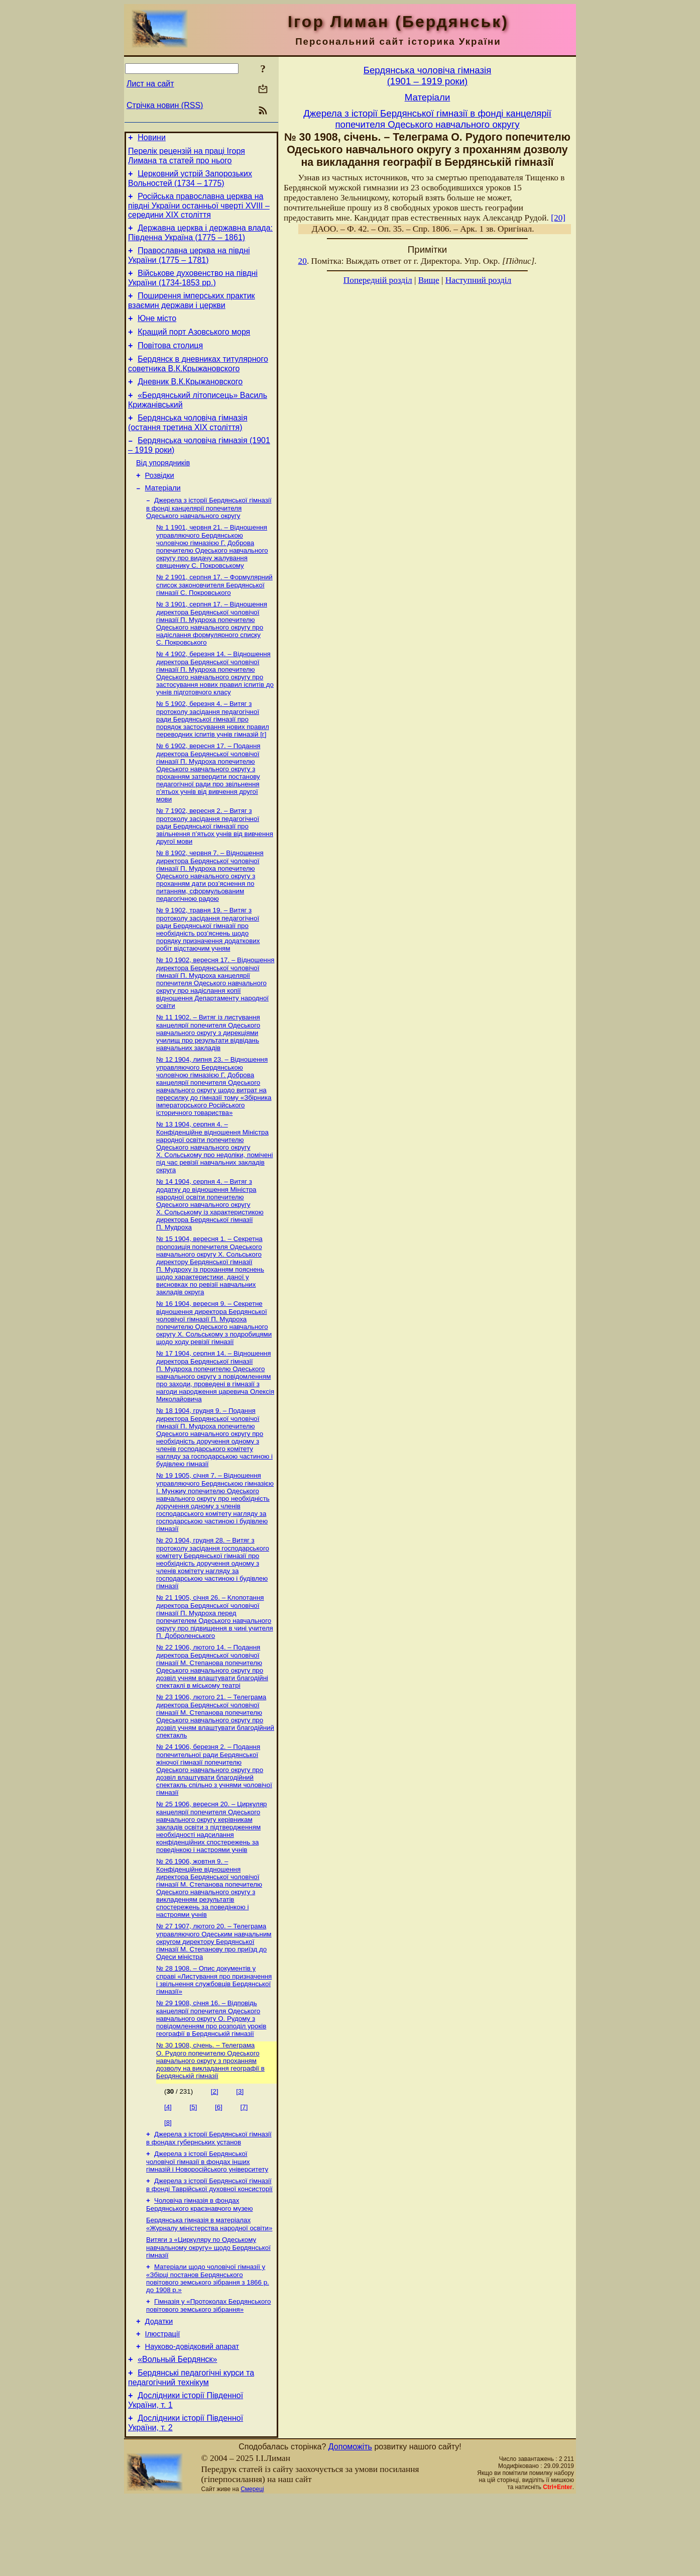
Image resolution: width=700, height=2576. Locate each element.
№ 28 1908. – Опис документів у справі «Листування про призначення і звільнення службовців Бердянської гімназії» (214, 2037)
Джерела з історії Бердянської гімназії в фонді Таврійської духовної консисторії (209, 2247)
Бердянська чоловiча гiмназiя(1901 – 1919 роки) (428, 75)
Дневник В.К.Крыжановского (190, 401)
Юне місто (157, 332)
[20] (558, 218)
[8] (168, 2182)
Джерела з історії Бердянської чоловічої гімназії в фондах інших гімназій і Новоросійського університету (207, 2223)
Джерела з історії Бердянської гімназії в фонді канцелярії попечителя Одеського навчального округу (209, 537)
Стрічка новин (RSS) (165, 105)
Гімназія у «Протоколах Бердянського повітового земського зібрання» (208, 2373)
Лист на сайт (150, 83)
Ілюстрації (162, 2405)
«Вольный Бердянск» (177, 2433)
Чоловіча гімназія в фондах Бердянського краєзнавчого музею (199, 2268)
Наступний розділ (478, 280)
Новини (152, 139)
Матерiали (163, 516)
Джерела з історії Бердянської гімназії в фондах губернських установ (209, 2199)
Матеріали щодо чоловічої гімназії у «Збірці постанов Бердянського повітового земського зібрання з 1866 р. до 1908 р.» (207, 2345)
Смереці (252, 2567)
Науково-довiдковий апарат (192, 2419)
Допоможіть (350, 2525)
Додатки (159, 2391)
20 (302, 261)
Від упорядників (163, 488)
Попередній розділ (377, 280)
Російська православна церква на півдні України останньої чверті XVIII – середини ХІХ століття (199, 211)
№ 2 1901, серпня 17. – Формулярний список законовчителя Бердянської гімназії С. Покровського (214, 616)
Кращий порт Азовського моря (194, 347)
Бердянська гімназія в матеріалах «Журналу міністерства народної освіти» (209, 2289)
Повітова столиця (170, 362)
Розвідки (159, 502)
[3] (240, 2151)
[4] (168, 2167)
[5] (193, 2167)
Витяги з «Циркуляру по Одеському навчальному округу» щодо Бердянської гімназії (208, 2313)
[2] (214, 2151)
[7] (244, 2167)
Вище (428, 280)
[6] (218, 2167)
